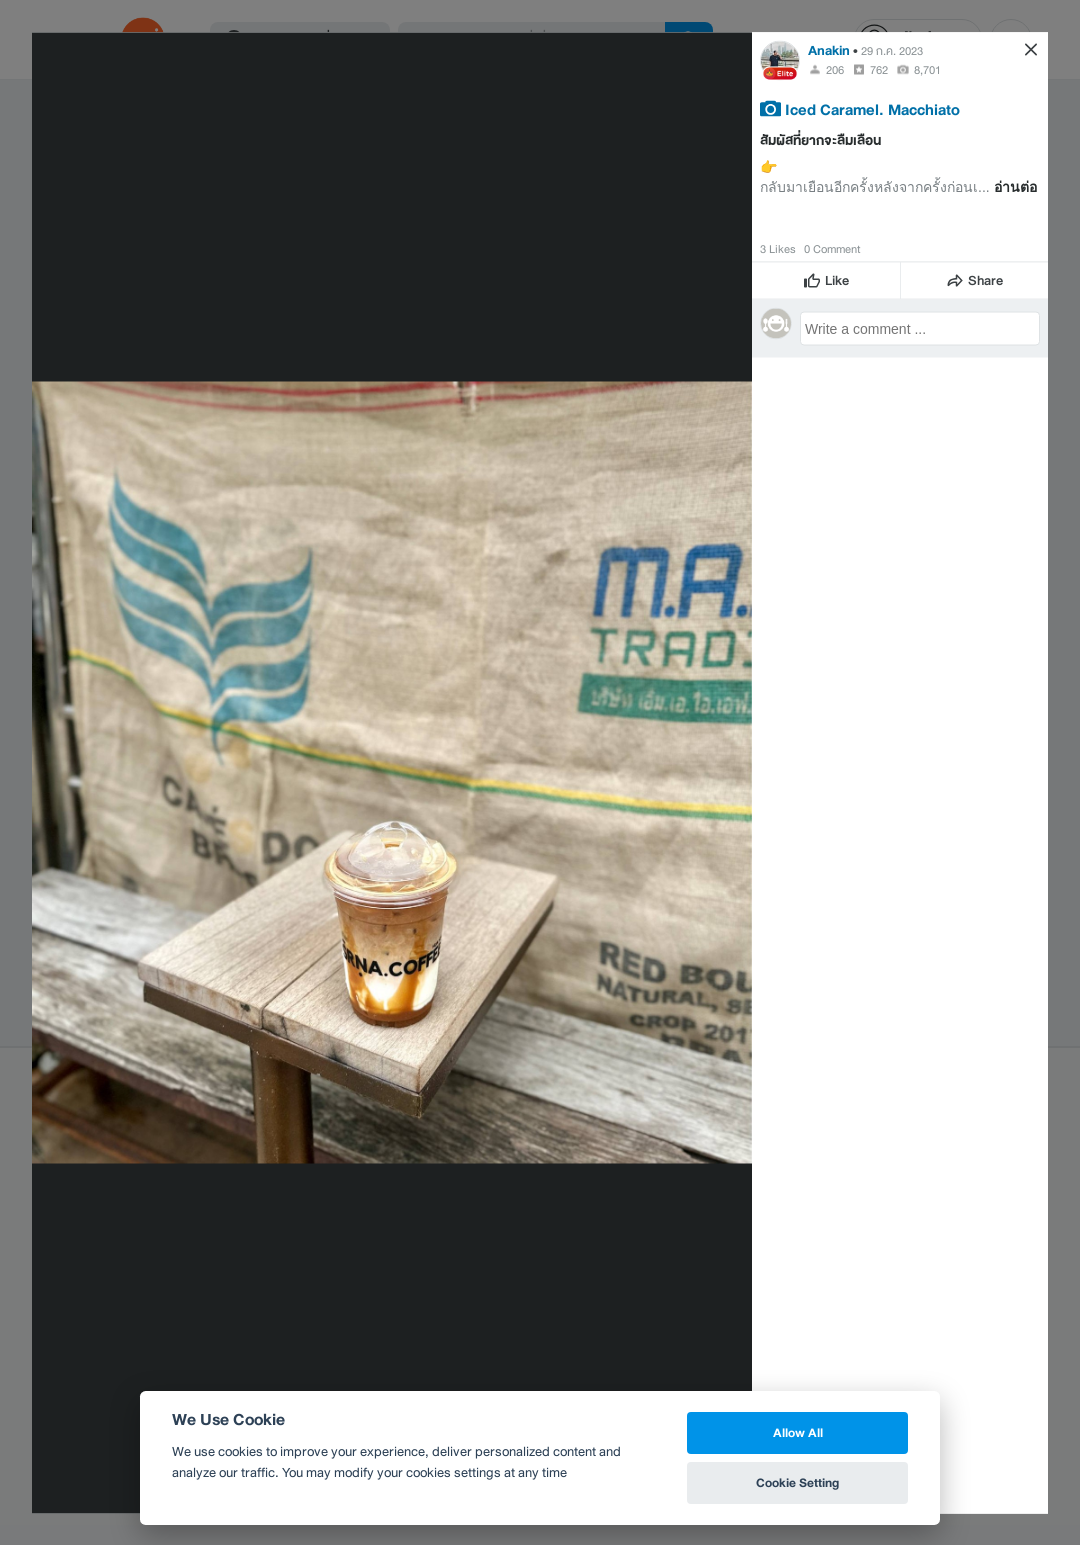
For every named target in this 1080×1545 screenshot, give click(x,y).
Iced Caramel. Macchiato (872, 108)
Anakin (829, 49)
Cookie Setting (797, 1482)
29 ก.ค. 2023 (892, 50)
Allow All (798, 1432)
